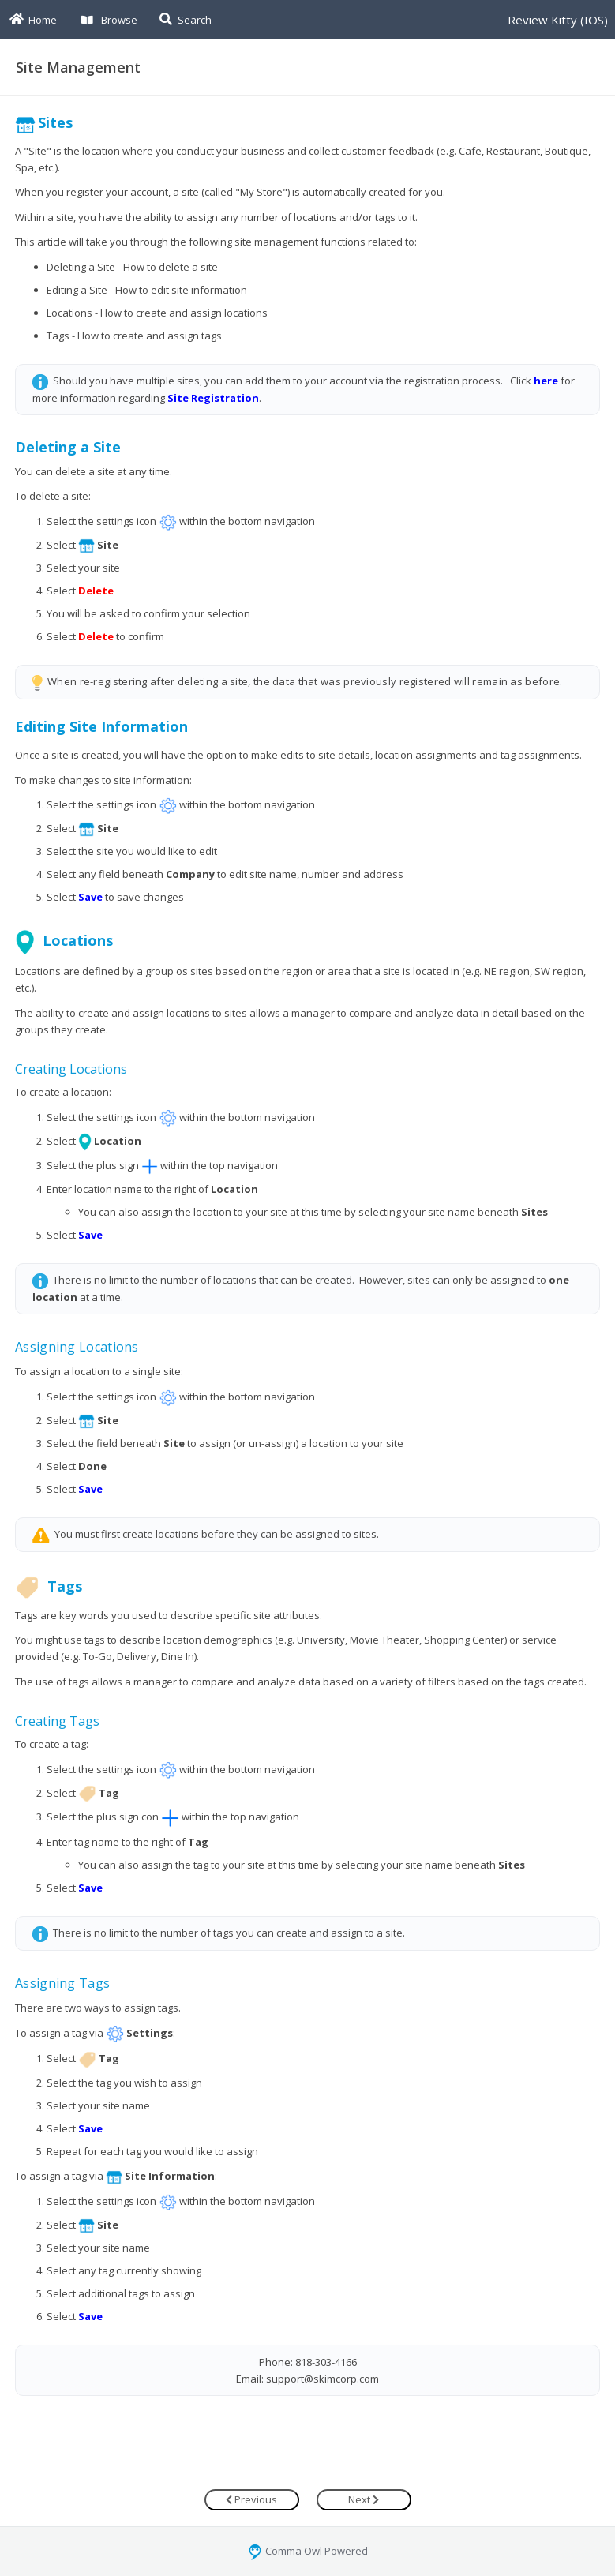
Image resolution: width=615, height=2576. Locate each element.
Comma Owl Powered (307, 2551)
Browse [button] (109, 20)
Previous (251, 2499)
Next (363, 2499)
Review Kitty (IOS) (558, 20)
